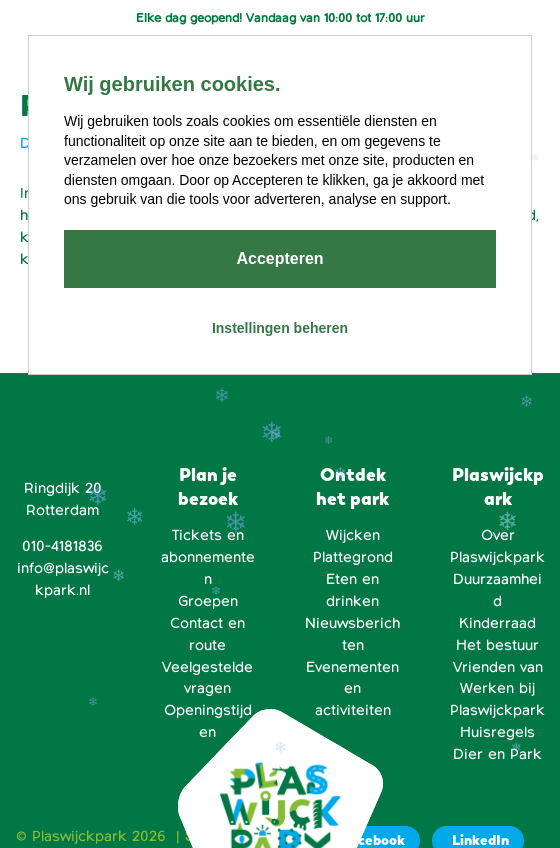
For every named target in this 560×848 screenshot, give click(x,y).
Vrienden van (498, 667)
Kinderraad (497, 623)
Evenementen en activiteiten (352, 689)
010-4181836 (62, 546)
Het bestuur (497, 645)
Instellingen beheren (280, 328)
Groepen (208, 601)
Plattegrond (353, 557)
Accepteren (279, 258)
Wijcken (353, 535)
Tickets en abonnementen (208, 557)
